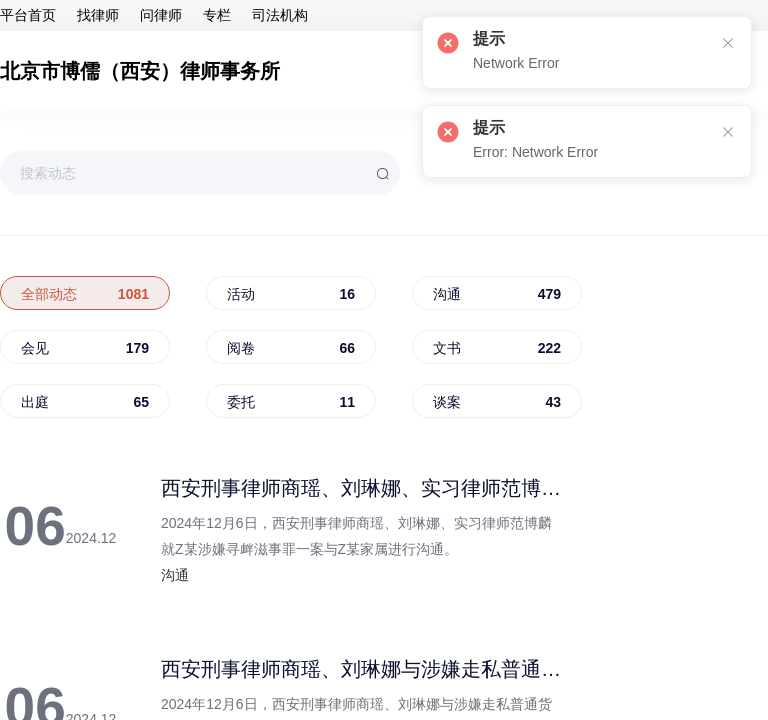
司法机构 (280, 16)
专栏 (217, 16)
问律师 (161, 16)
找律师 (98, 16)
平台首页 (28, 16)
